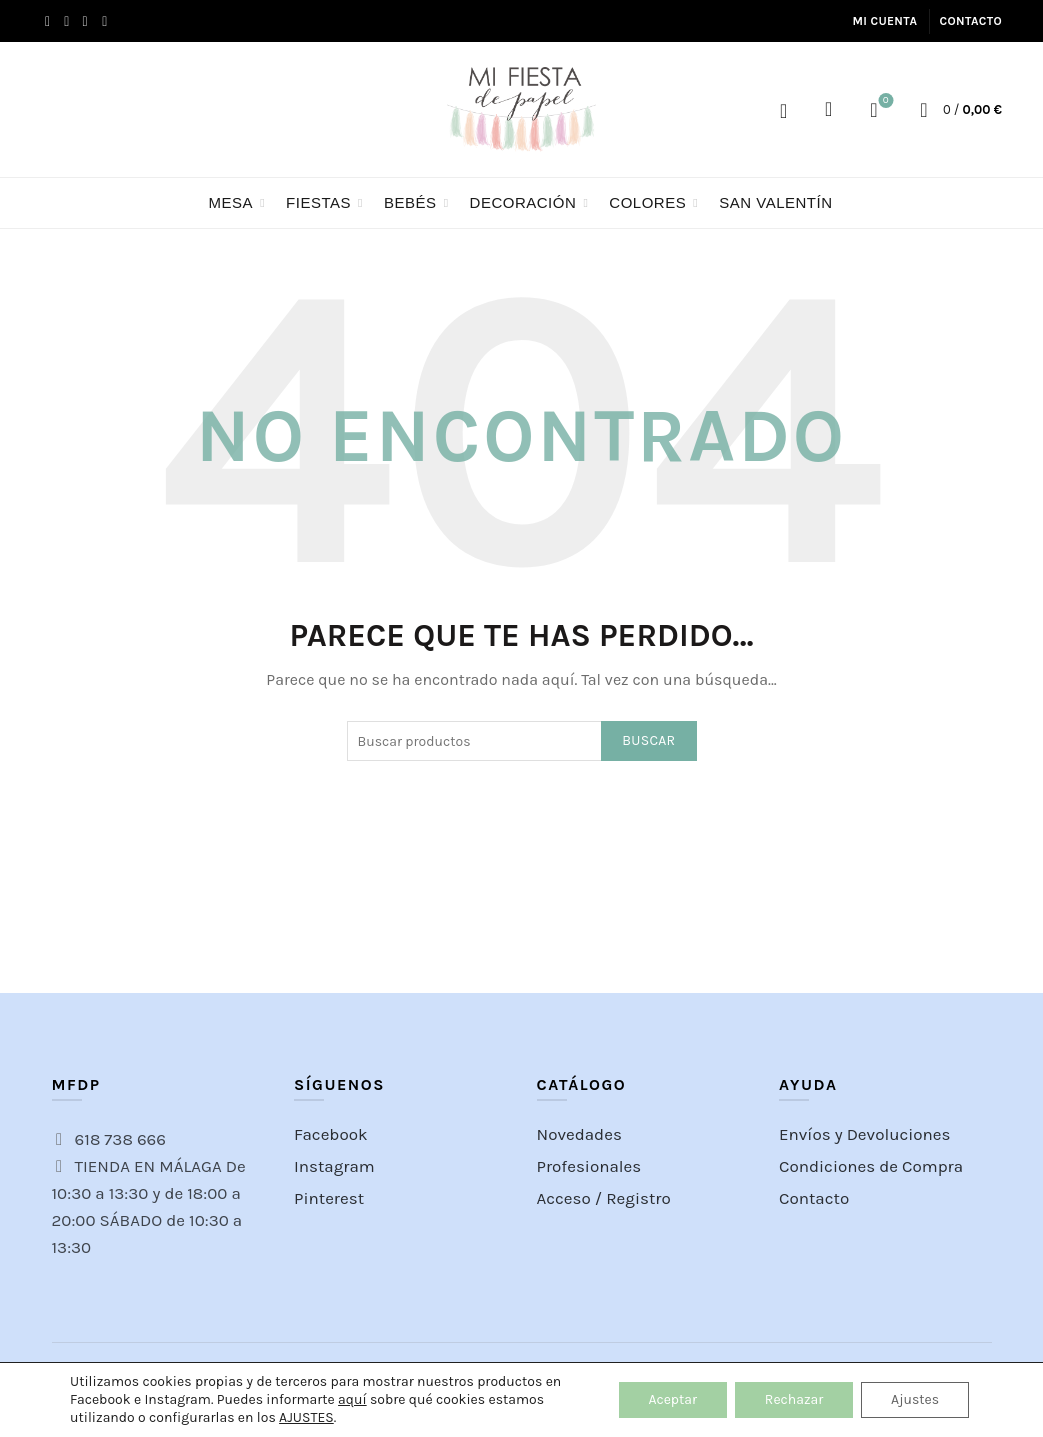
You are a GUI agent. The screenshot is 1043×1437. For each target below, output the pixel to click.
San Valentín (775, 202)
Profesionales (589, 1166)
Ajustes (915, 1399)
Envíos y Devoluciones (865, 1134)
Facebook (331, 1134)
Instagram (334, 1166)
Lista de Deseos (883, 101)
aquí (352, 1399)
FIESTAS (318, 202)
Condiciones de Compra (871, 1166)
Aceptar (672, 1399)
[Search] (829, 109)
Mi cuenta (884, 21)
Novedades (579, 1134)
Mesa (231, 202)
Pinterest (329, 1198)
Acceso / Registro (784, 110)
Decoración (523, 202)
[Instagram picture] (86, 907)
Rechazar (793, 1399)
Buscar (648, 740)
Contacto (971, 21)
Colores (647, 202)
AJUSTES (306, 1417)
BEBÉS (410, 202)
